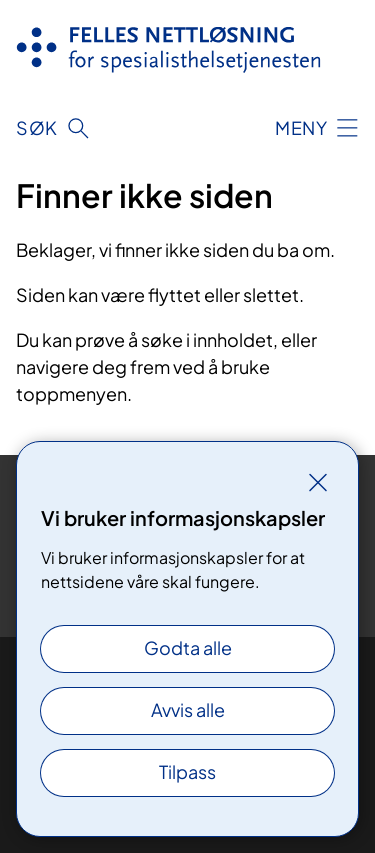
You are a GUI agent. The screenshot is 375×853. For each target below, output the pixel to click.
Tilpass (187, 771)
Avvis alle (188, 709)
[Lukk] (318, 482)
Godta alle (188, 647)
